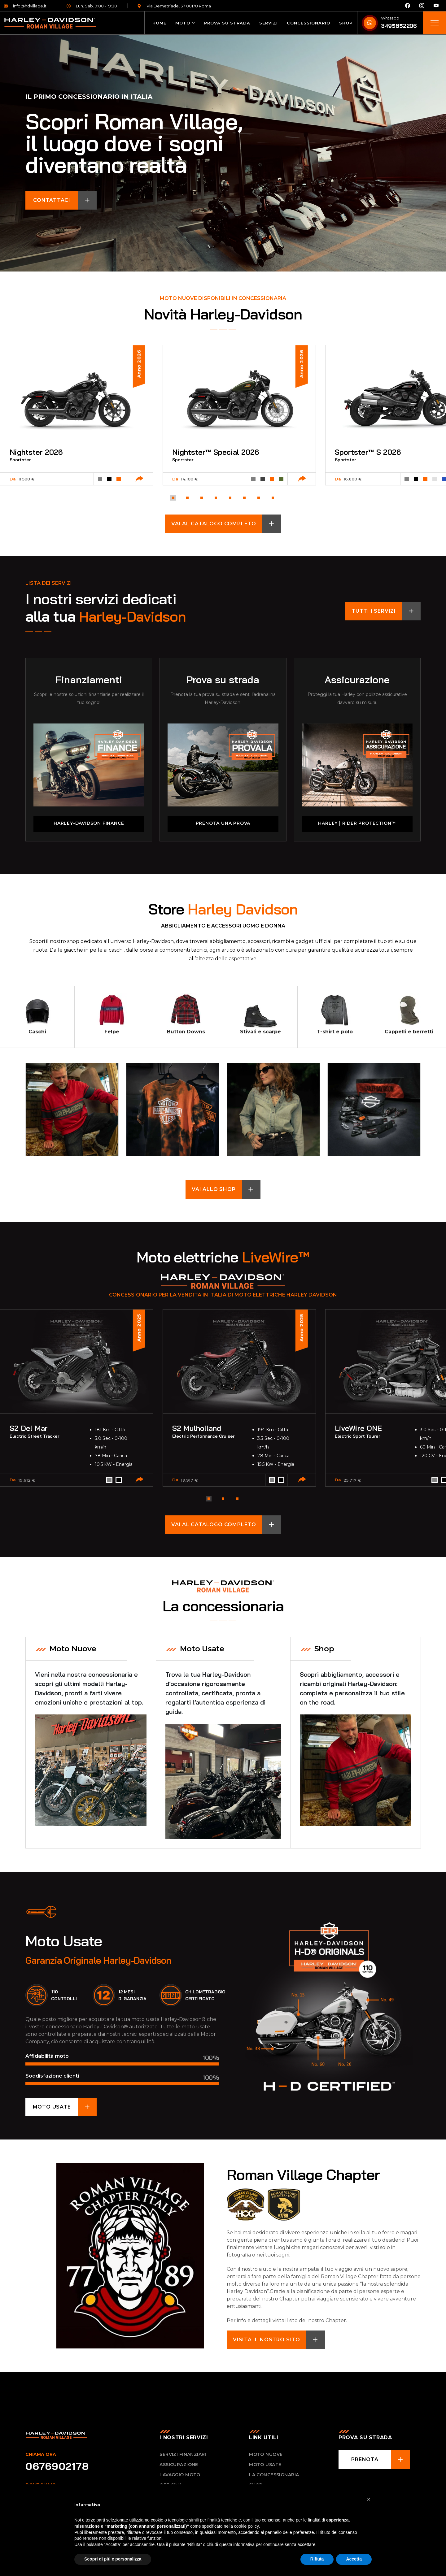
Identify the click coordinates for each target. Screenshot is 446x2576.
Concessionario (308, 22)
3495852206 (399, 25)
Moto (182, 22)
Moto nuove (265, 2454)
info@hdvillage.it (25, 5)
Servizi (268, 22)
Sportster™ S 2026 (369, 452)
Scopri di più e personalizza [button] (112, 2558)
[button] (173, 498)
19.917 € (189, 1478)
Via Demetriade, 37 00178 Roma (174, 5)
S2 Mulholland (197, 1427)
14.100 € (189, 478)
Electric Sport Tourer (357, 1435)
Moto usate (265, 2464)
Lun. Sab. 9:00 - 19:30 (92, 5)
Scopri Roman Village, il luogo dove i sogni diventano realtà (134, 143)
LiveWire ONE (359, 1427)
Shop (345, 22)
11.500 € (26, 478)
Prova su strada (227, 22)
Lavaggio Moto (180, 2474)
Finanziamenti (88, 679)
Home (159, 22)
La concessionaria (274, 2474)
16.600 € (352, 478)
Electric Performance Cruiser (203, 1435)
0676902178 (57, 2465)
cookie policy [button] (246, 2526)
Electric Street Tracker (34, 1435)
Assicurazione (357, 679)
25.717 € (352, 1478)
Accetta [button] (354, 2558)
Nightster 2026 (37, 452)
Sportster (20, 460)
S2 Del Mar (29, 1427)
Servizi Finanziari (183, 2454)
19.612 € (26, 1478)
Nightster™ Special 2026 (216, 452)
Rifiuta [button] (317, 2558)
